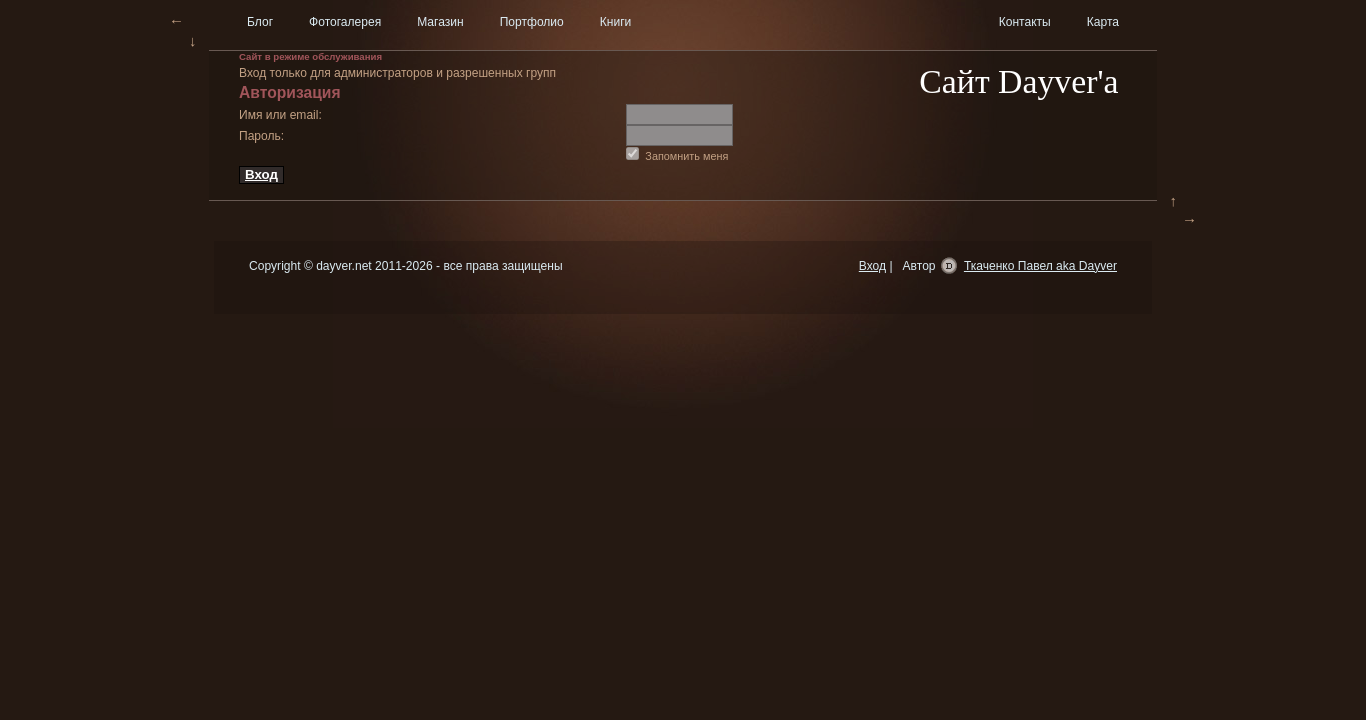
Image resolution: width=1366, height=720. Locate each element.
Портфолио (532, 22)
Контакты (1025, 22)
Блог (260, 22)
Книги (616, 22)
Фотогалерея (345, 22)
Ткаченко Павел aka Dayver (1040, 266)
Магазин (440, 22)
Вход (261, 174)
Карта (1103, 22)
